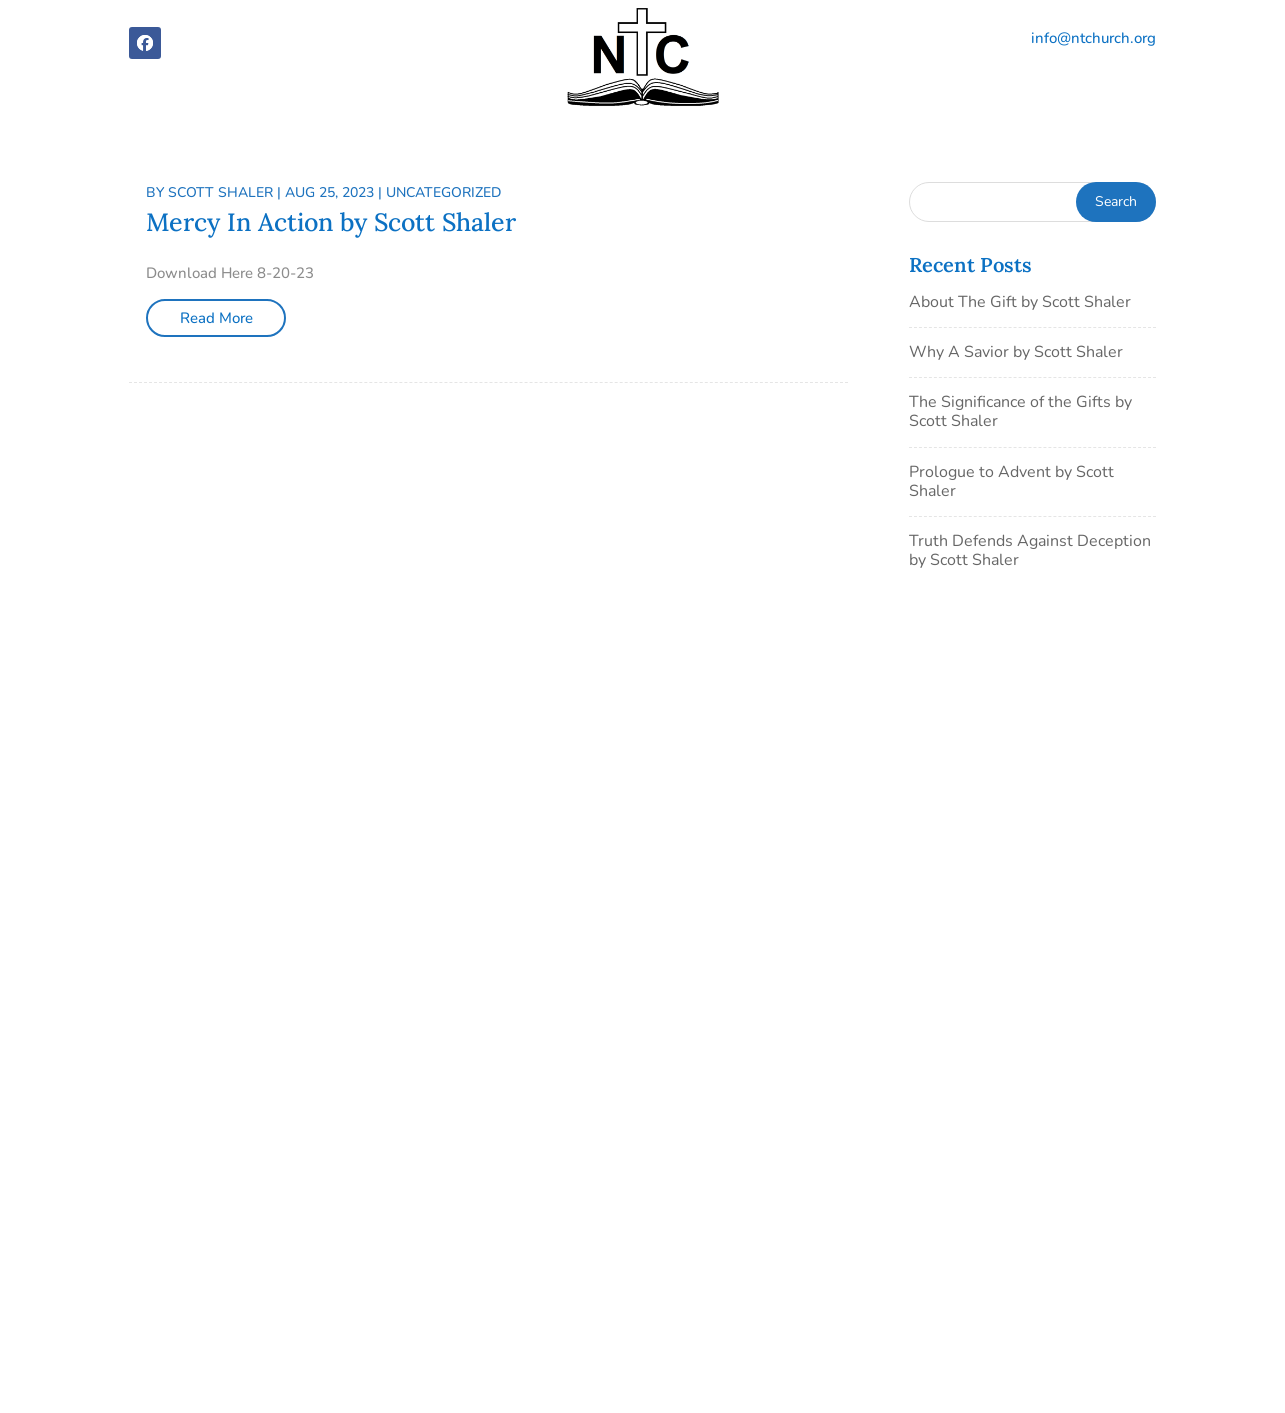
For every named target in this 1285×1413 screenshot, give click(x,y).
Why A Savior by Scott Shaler (1016, 352)
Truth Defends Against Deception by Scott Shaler (1030, 550)
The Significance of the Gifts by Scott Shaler (1020, 411)
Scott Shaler (220, 192)
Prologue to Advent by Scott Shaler (1011, 481)
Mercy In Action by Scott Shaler (331, 222)
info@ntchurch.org (1093, 38)
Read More (216, 318)
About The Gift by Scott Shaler (1020, 302)
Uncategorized (443, 192)
